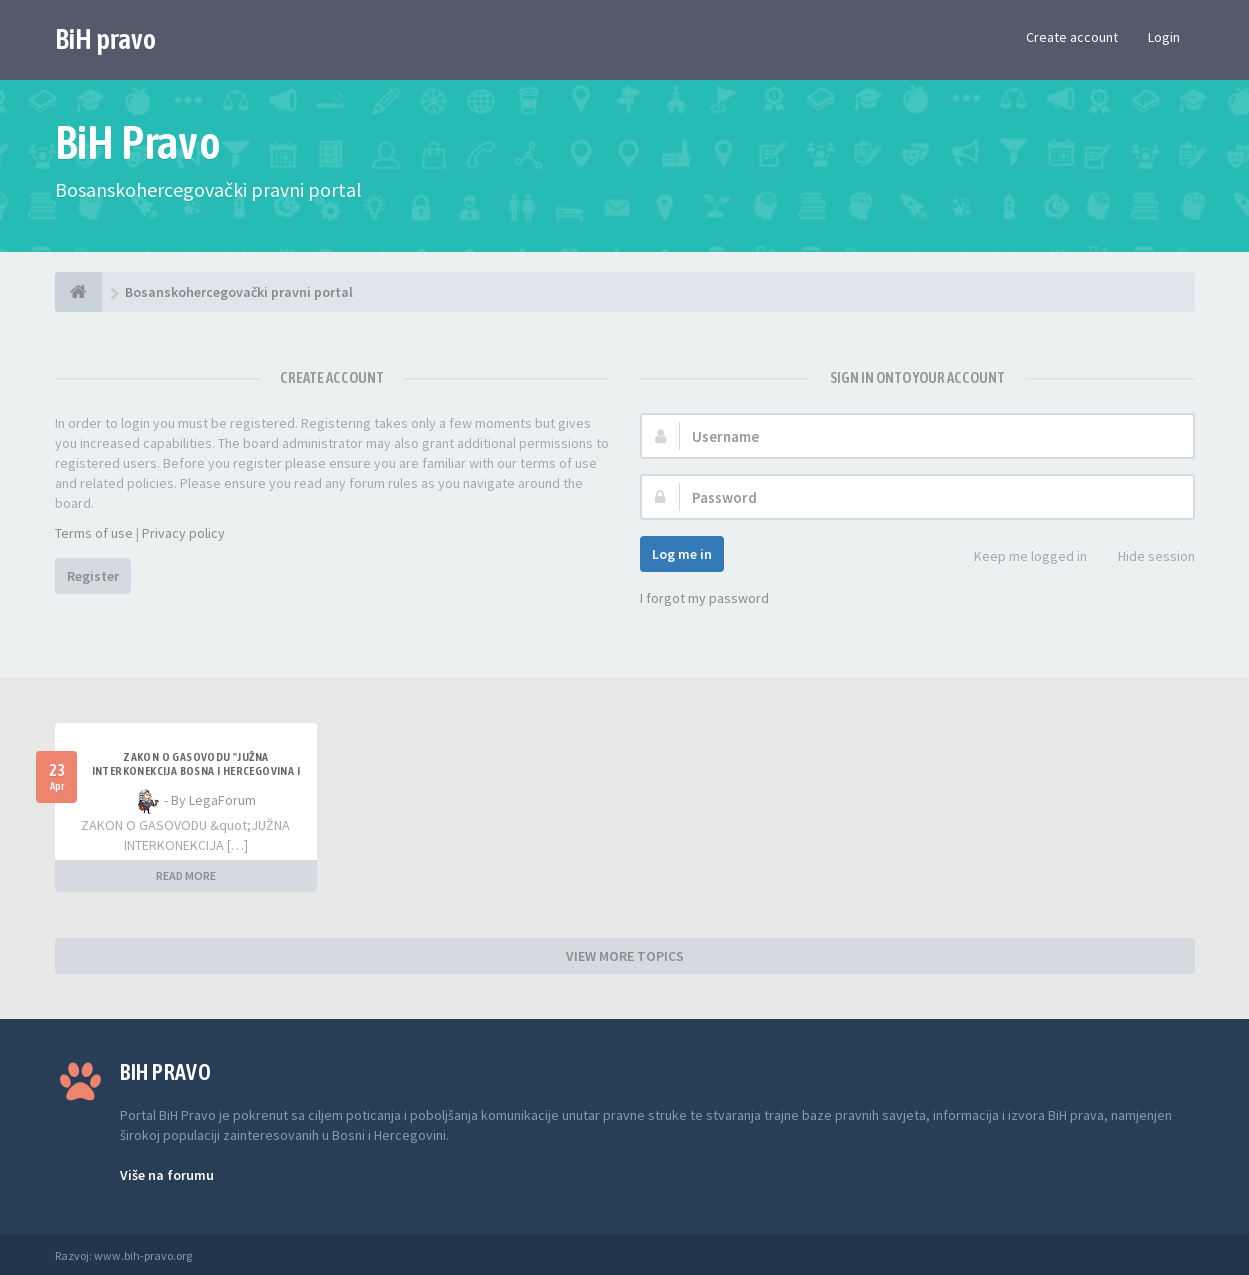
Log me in (682, 554)
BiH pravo (105, 39)
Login (1164, 37)
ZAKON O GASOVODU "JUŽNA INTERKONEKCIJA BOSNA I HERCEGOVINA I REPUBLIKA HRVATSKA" (196, 771)
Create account (1072, 37)
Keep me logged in (1019, 557)
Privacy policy (183, 533)
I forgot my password (704, 598)
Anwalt (212, 1255)
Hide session (1145, 557)
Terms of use (94, 533)
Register (93, 576)
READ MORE (186, 875)
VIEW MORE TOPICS (625, 956)
